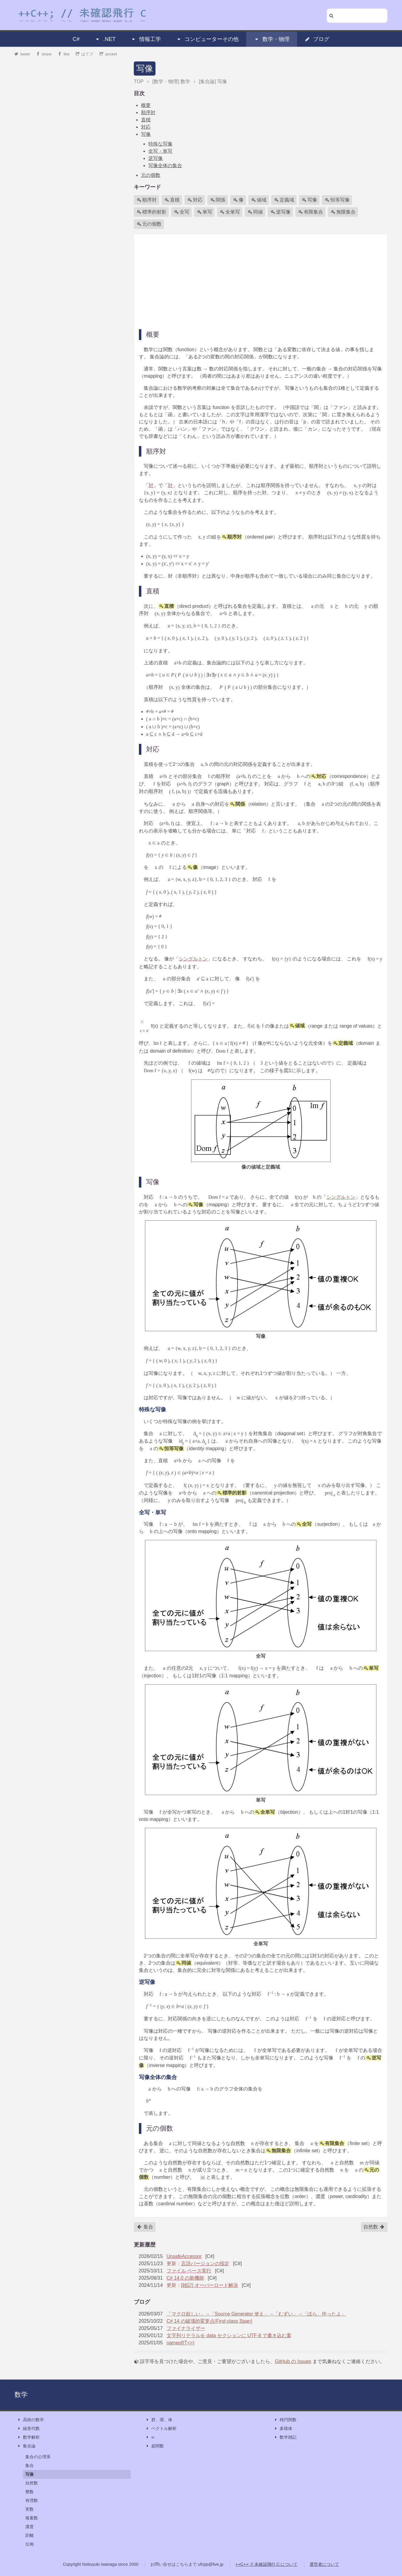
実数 (29, 2509)
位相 (29, 2544)
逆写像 (155, 158)
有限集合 (310, 212)
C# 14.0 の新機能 (185, 2278)
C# (76, 39)
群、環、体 (158, 2420)
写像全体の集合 (165, 165)
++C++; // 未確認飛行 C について (266, 2564)
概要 (146, 105)
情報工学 (146, 39)
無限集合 (343, 212)
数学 (21, 2394)
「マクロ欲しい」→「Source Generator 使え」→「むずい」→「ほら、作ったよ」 (256, 2313)
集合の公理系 (38, 2456)
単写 (204, 212)
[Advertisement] (260, 281)
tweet (22, 54)
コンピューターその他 (207, 39)
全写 (181, 212)
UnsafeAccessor (184, 2256)
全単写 (230, 212)
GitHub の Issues (293, 2361)
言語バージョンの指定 (205, 2263)
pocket (108, 54)
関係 (217, 200)
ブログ (317, 39)
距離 (29, 2535)
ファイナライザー (186, 2328)
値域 (258, 200)
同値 (255, 212)
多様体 (283, 2428)
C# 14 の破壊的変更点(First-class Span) (210, 2321)
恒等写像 (337, 200)
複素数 (31, 2517)
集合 (145, 2227)
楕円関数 (285, 2420)
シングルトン (193, 958)
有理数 (31, 2500)
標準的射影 (151, 212)
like (64, 54)
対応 (146, 127)
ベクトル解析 (161, 2428)
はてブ (84, 54)
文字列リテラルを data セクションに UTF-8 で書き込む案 (229, 2335)
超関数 (154, 2446)
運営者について (324, 2564)
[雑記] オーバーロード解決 (209, 2285)
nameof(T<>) (180, 2342)
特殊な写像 (160, 143)
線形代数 (28, 2428)
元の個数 (150, 175)
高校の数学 (30, 2420)
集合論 (26, 2446)
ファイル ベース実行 (189, 2270)
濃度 (29, 2526)
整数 (29, 2491)
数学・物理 (272, 39)
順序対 (148, 112)
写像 (144, 68)
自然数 (374, 2227)
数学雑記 (285, 2437)
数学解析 (28, 2437)
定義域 (284, 200)
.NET (105, 39)
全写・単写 (160, 151)
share (44, 54)
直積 (146, 119)
